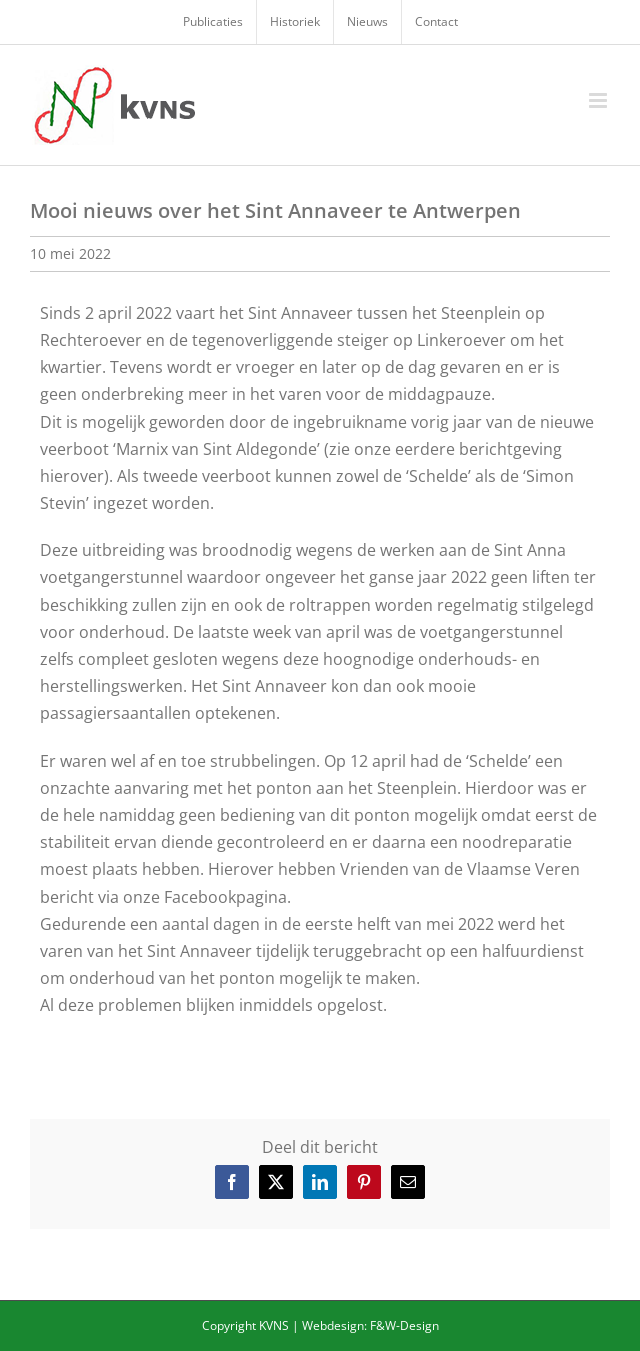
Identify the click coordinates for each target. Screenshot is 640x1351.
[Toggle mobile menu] (599, 100)
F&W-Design (404, 1325)
